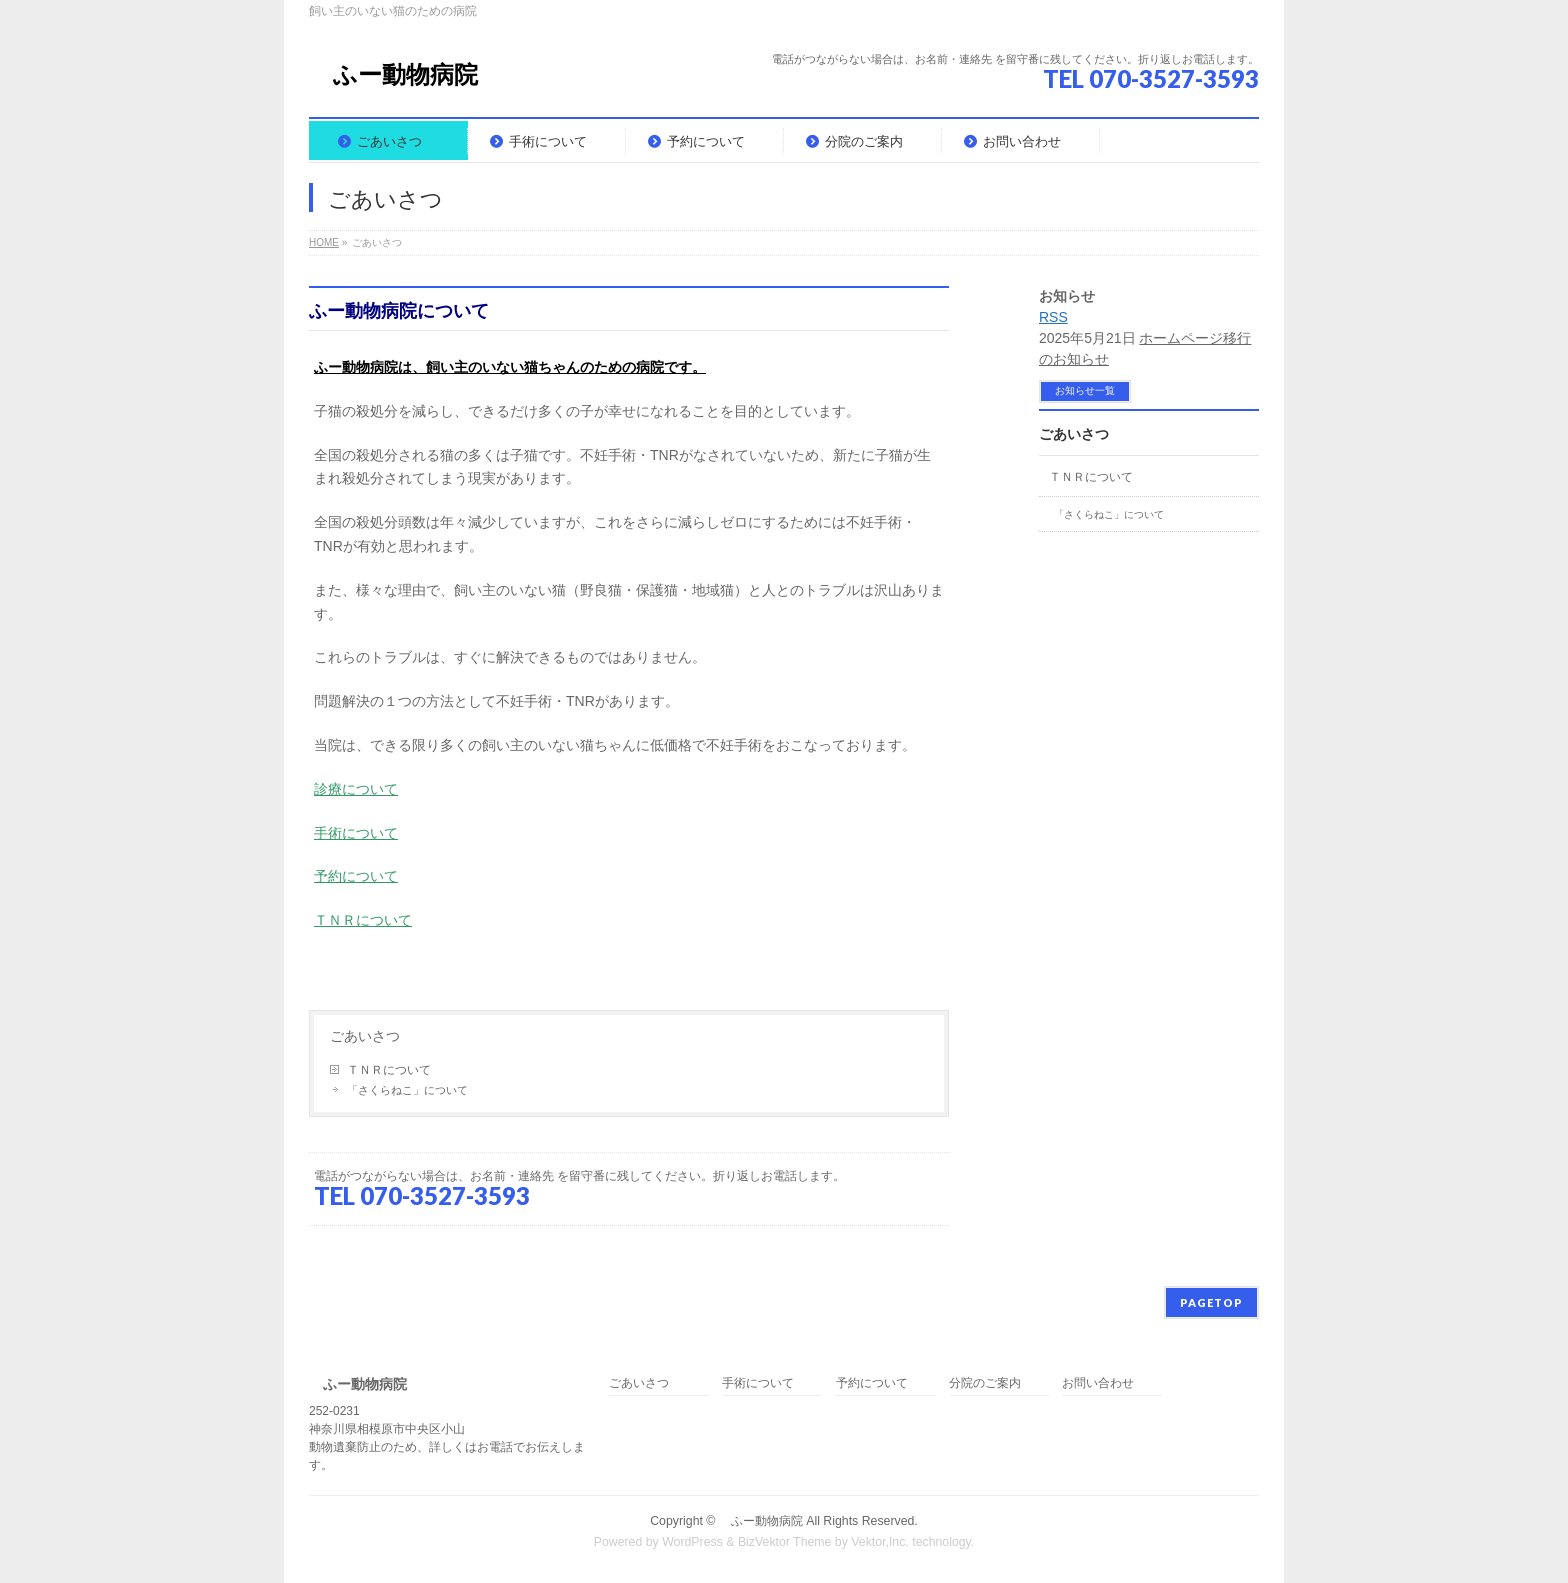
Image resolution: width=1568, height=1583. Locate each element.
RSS (1053, 317)
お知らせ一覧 (1085, 390)
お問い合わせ (1098, 1383)
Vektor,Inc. (880, 1542)
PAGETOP (1211, 1302)
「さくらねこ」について (407, 1090)
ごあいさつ (365, 1036)
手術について (356, 833)
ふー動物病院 (393, 74)
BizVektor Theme (785, 1542)
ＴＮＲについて (363, 920)
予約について (356, 876)
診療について (356, 789)
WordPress (692, 1542)
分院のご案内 (985, 1383)
